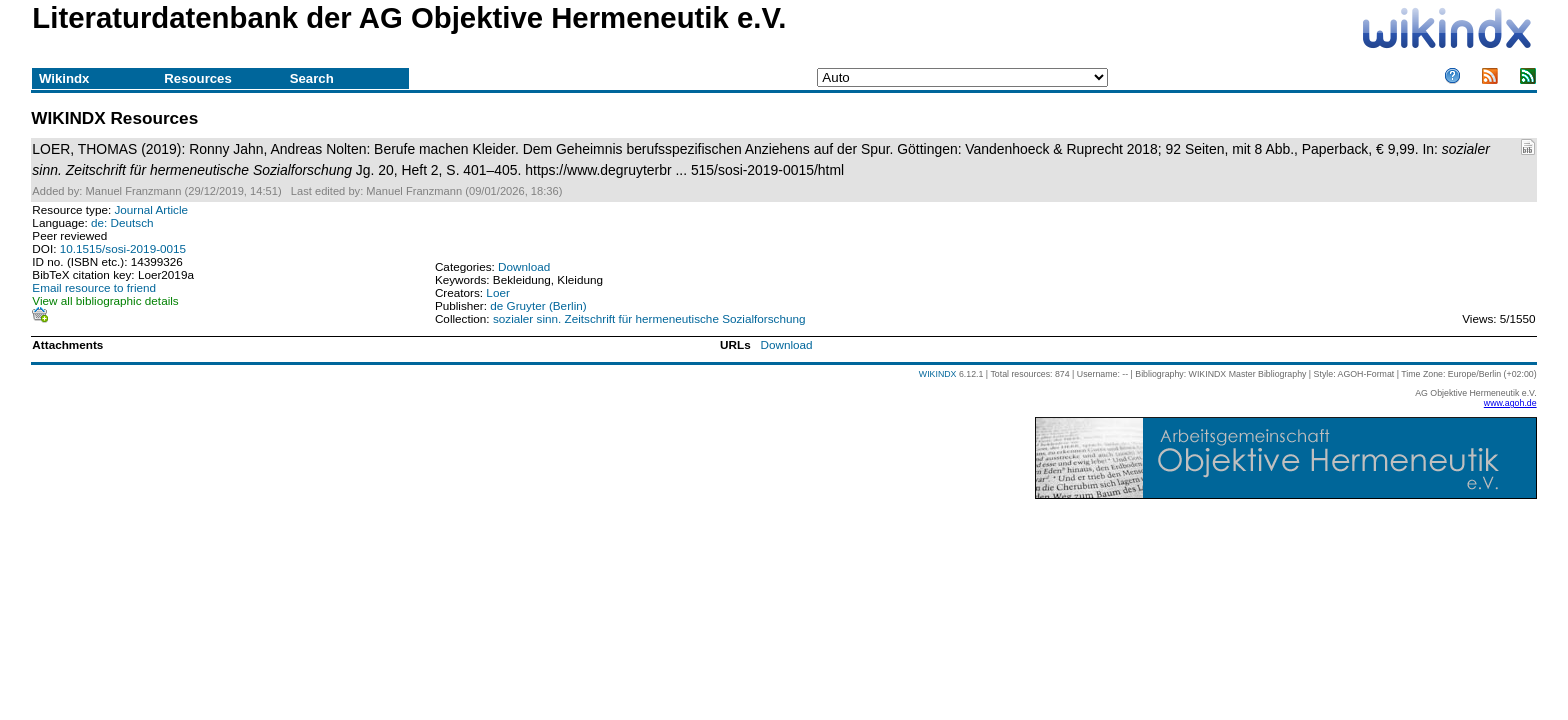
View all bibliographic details (105, 300)
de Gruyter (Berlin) (538, 305)
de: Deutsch (122, 222)
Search (312, 78)
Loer (497, 292)
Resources (197, 78)
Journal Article (151, 209)
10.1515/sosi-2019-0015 (123, 248)
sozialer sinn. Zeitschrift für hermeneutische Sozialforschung (649, 318)
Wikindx (64, 78)
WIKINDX (938, 374)
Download (524, 266)
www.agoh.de (1510, 403)
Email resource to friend (94, 287)
